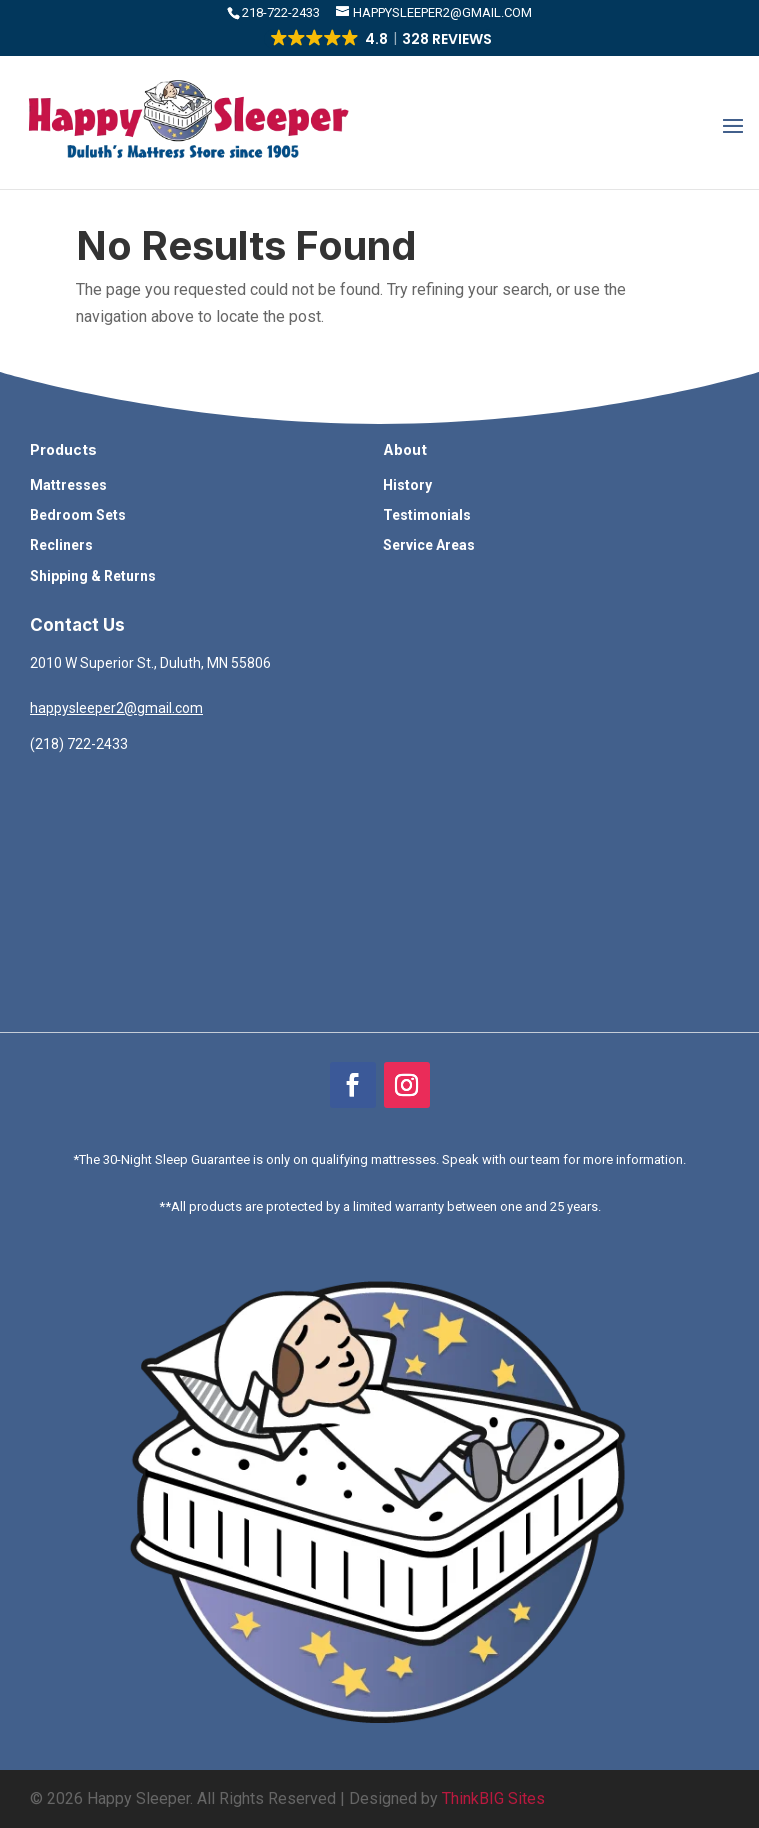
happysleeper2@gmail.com (116, 708)
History (407, 485)
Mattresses (68, 485)
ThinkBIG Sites (493, 1798)
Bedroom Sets (78, 515)
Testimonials (427, 515)
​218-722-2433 (282, 12)
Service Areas (429, 545)
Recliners (61, 545)
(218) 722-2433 (79, 744)
